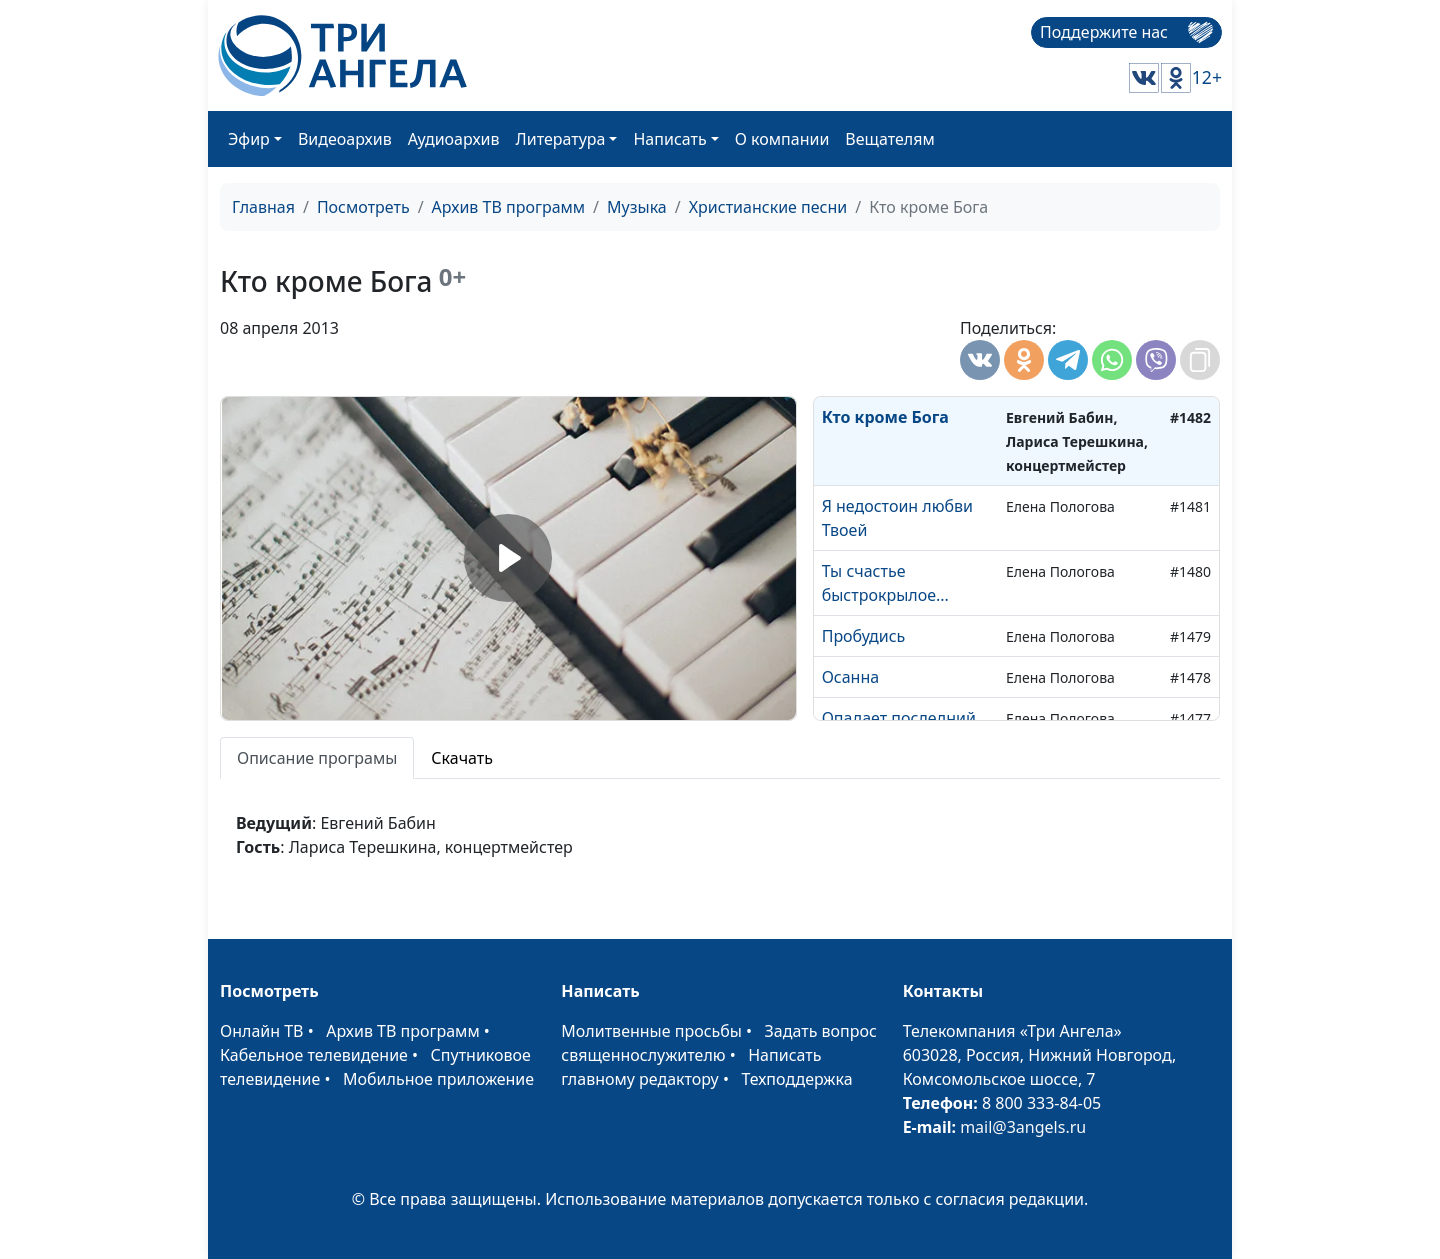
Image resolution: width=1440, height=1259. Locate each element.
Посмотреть (363, 207)
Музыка (637, 207)
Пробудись (864, 636)
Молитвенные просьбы (651, 1031)
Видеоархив (345, 139)
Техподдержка (796, 1079)
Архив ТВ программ (509, 207)
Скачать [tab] (462, 758)
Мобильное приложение (438, 1079)
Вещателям (889, 139)
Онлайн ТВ (262, 1031)
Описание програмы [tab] (317, 758)
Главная (263, 207)
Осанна (851, 677)
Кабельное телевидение (314, 1055)
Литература (561, 139)
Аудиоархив (454, 139)
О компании (782, 139)
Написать (669, 139)
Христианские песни (768, 207)
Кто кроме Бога (885, 417)
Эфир (249, 139)
